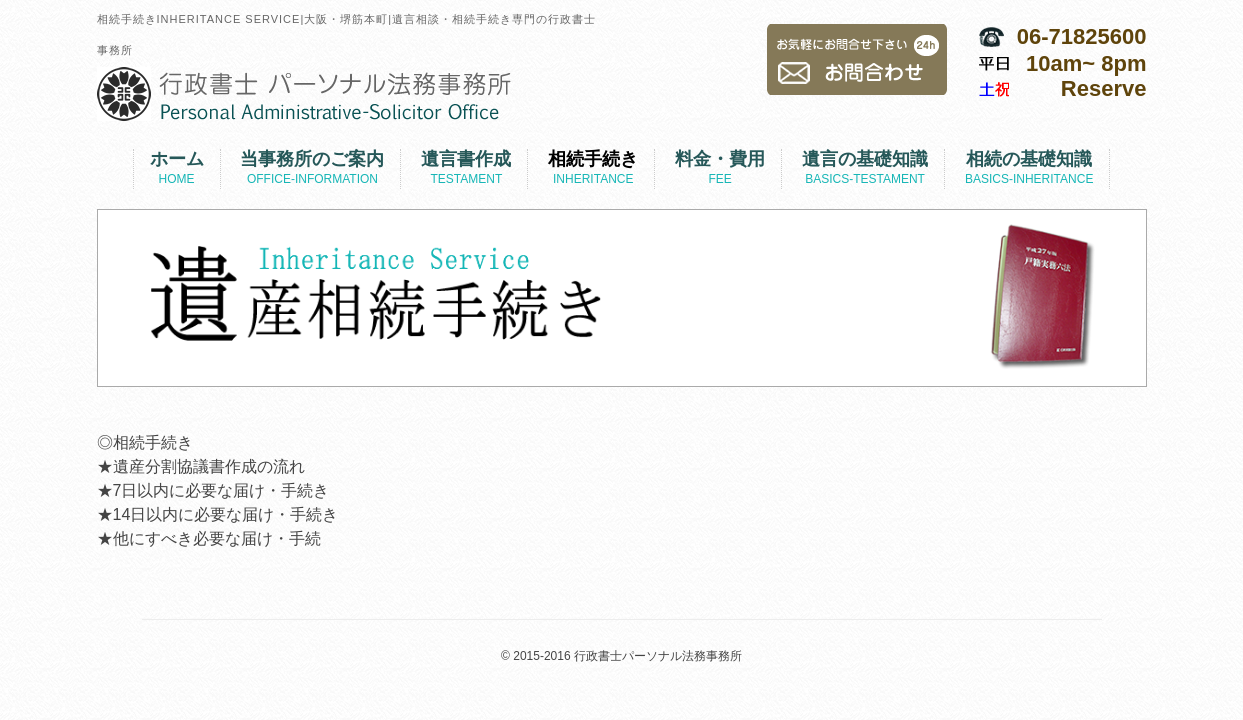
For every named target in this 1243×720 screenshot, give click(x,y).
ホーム (177, 169)
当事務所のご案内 (312, 169)
